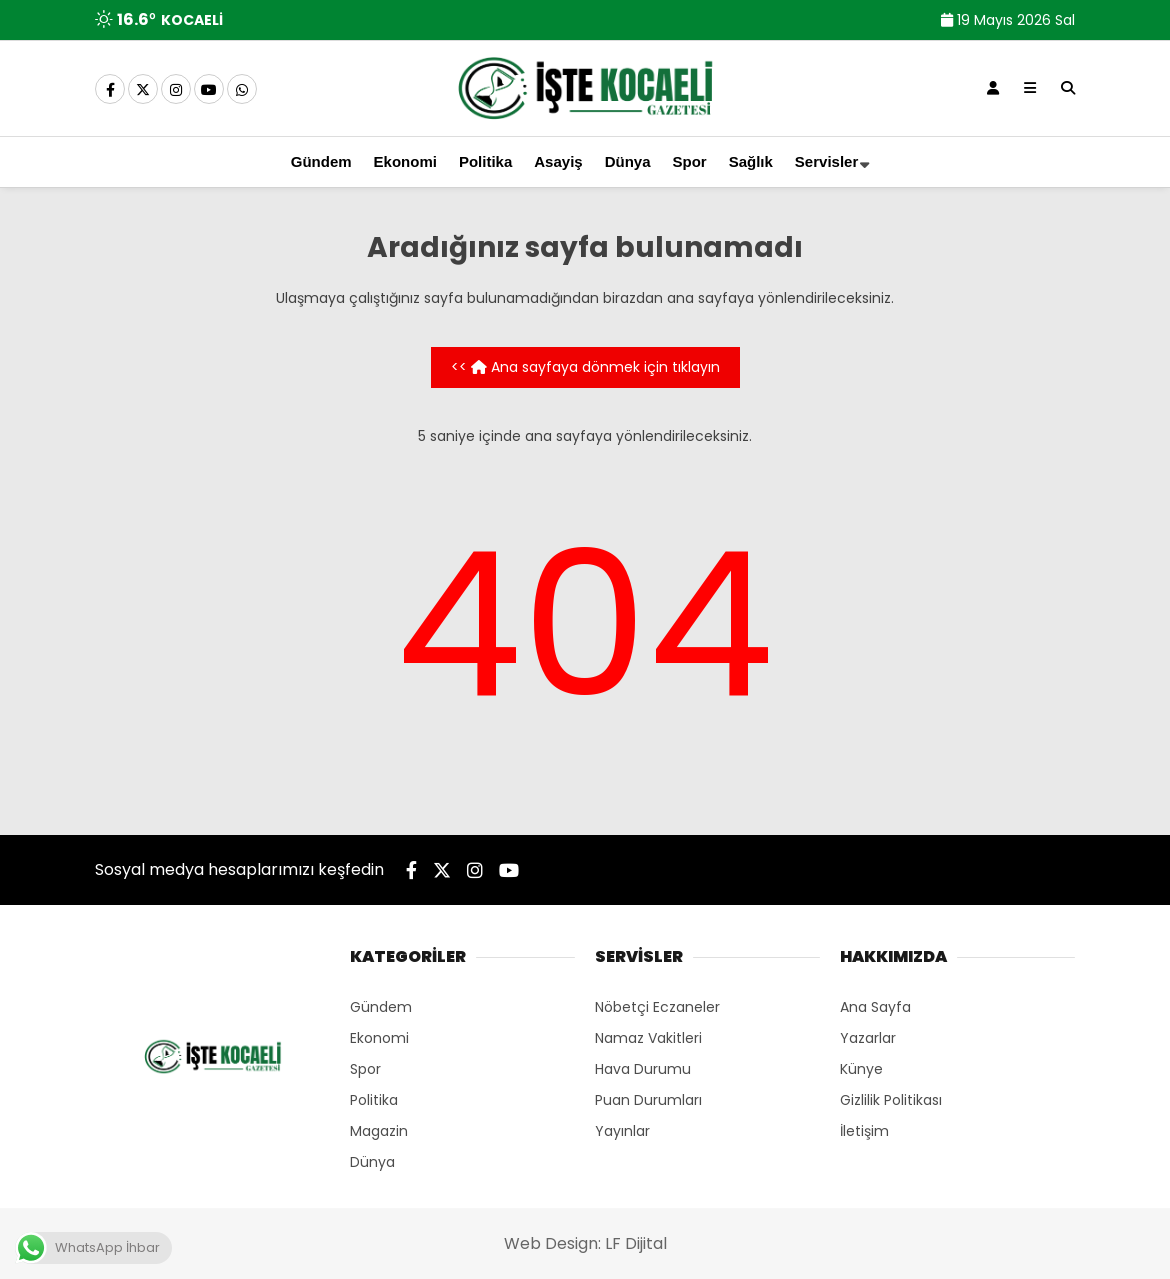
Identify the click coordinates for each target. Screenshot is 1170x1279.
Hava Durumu (643, 1069)
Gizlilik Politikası (891, 1100)
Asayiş (558, 161)
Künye (861, 1069)
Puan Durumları (648, 1100)
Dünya (628, 161)
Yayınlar (622, 1131)
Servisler (826, 161)
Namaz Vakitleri (648, 1038)
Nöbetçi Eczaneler (657, 1007)
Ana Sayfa (875, 1007)
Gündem (321, 161)
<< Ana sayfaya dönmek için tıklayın (585, 367)
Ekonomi (405, 161)
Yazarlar (868, 1038)
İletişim (864, 1131)
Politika (485, 161)
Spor (690, 161)
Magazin (379, 1131)
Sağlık (751, 161)
